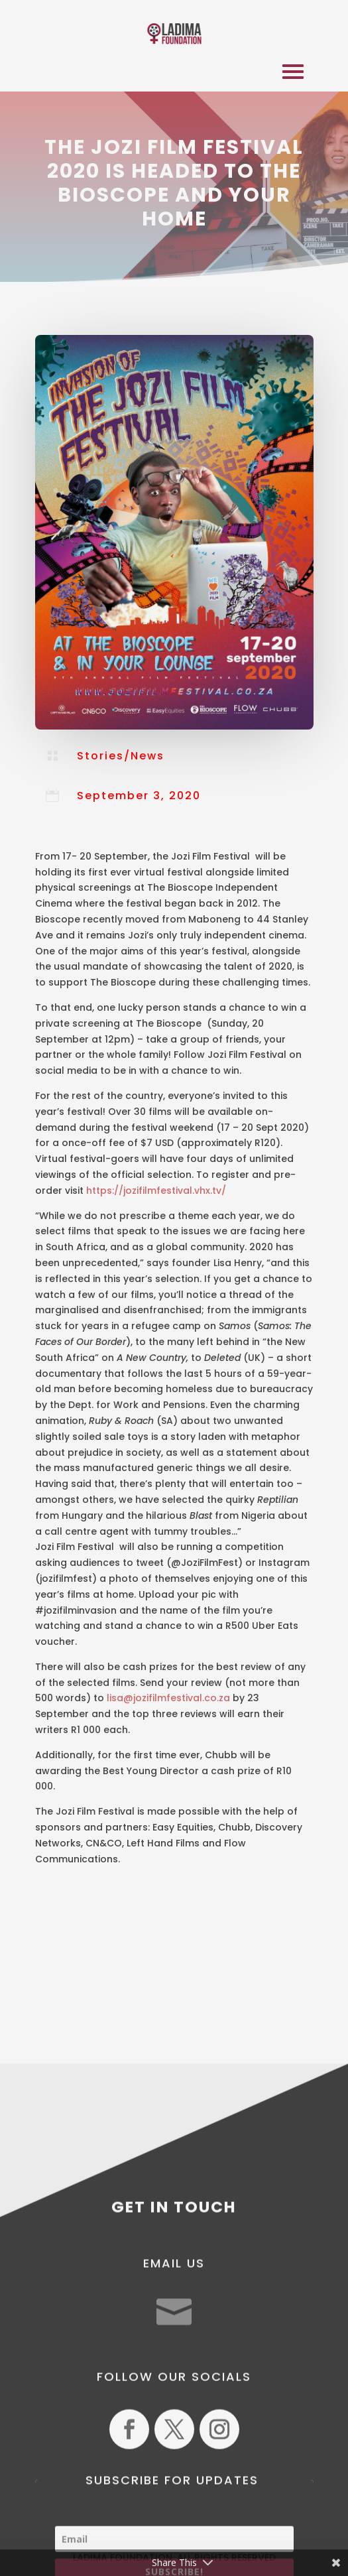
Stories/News (120, 755)
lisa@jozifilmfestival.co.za (168, 1698)
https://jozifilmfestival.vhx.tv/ (156, 1190)
